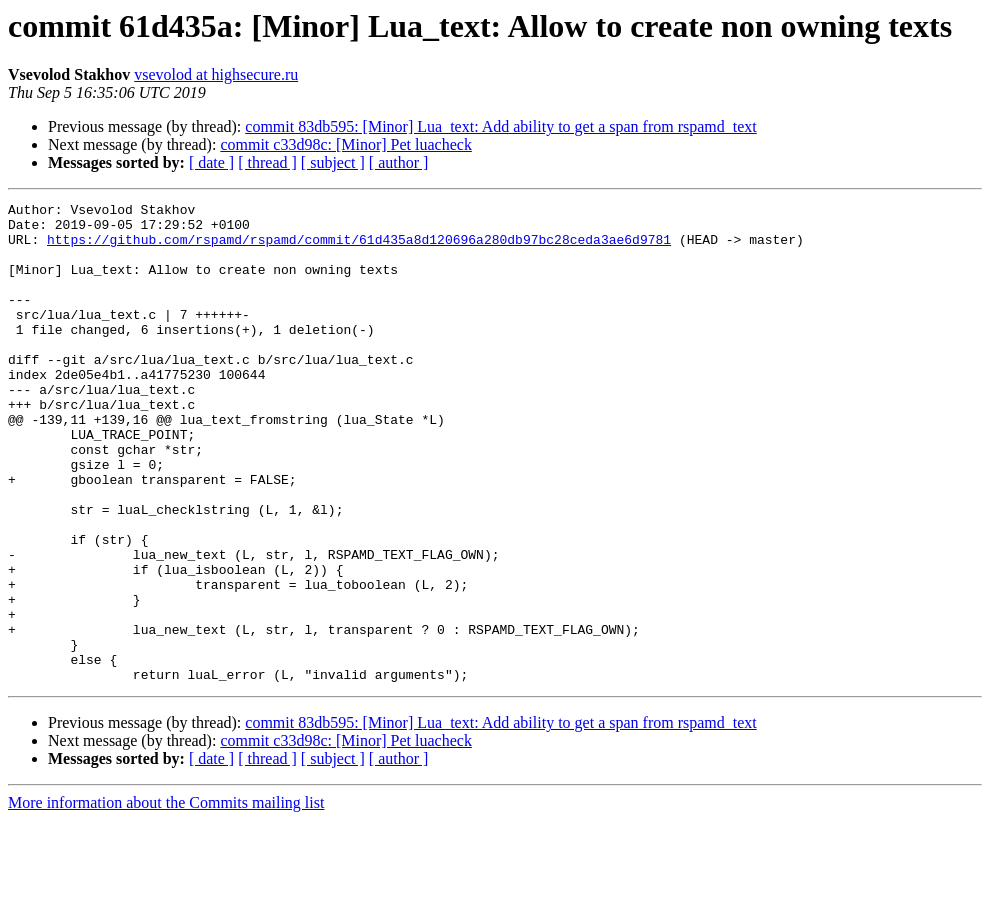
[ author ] (399, 162)
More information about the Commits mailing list (166, 898)
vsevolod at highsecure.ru (216, 74)
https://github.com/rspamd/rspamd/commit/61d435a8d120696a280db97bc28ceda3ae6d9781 (359, 248)
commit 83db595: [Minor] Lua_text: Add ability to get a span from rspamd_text (500, 126)
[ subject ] (333, 162)
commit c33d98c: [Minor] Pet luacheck (345, 144)
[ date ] (211, 162)
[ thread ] (267, 162)
